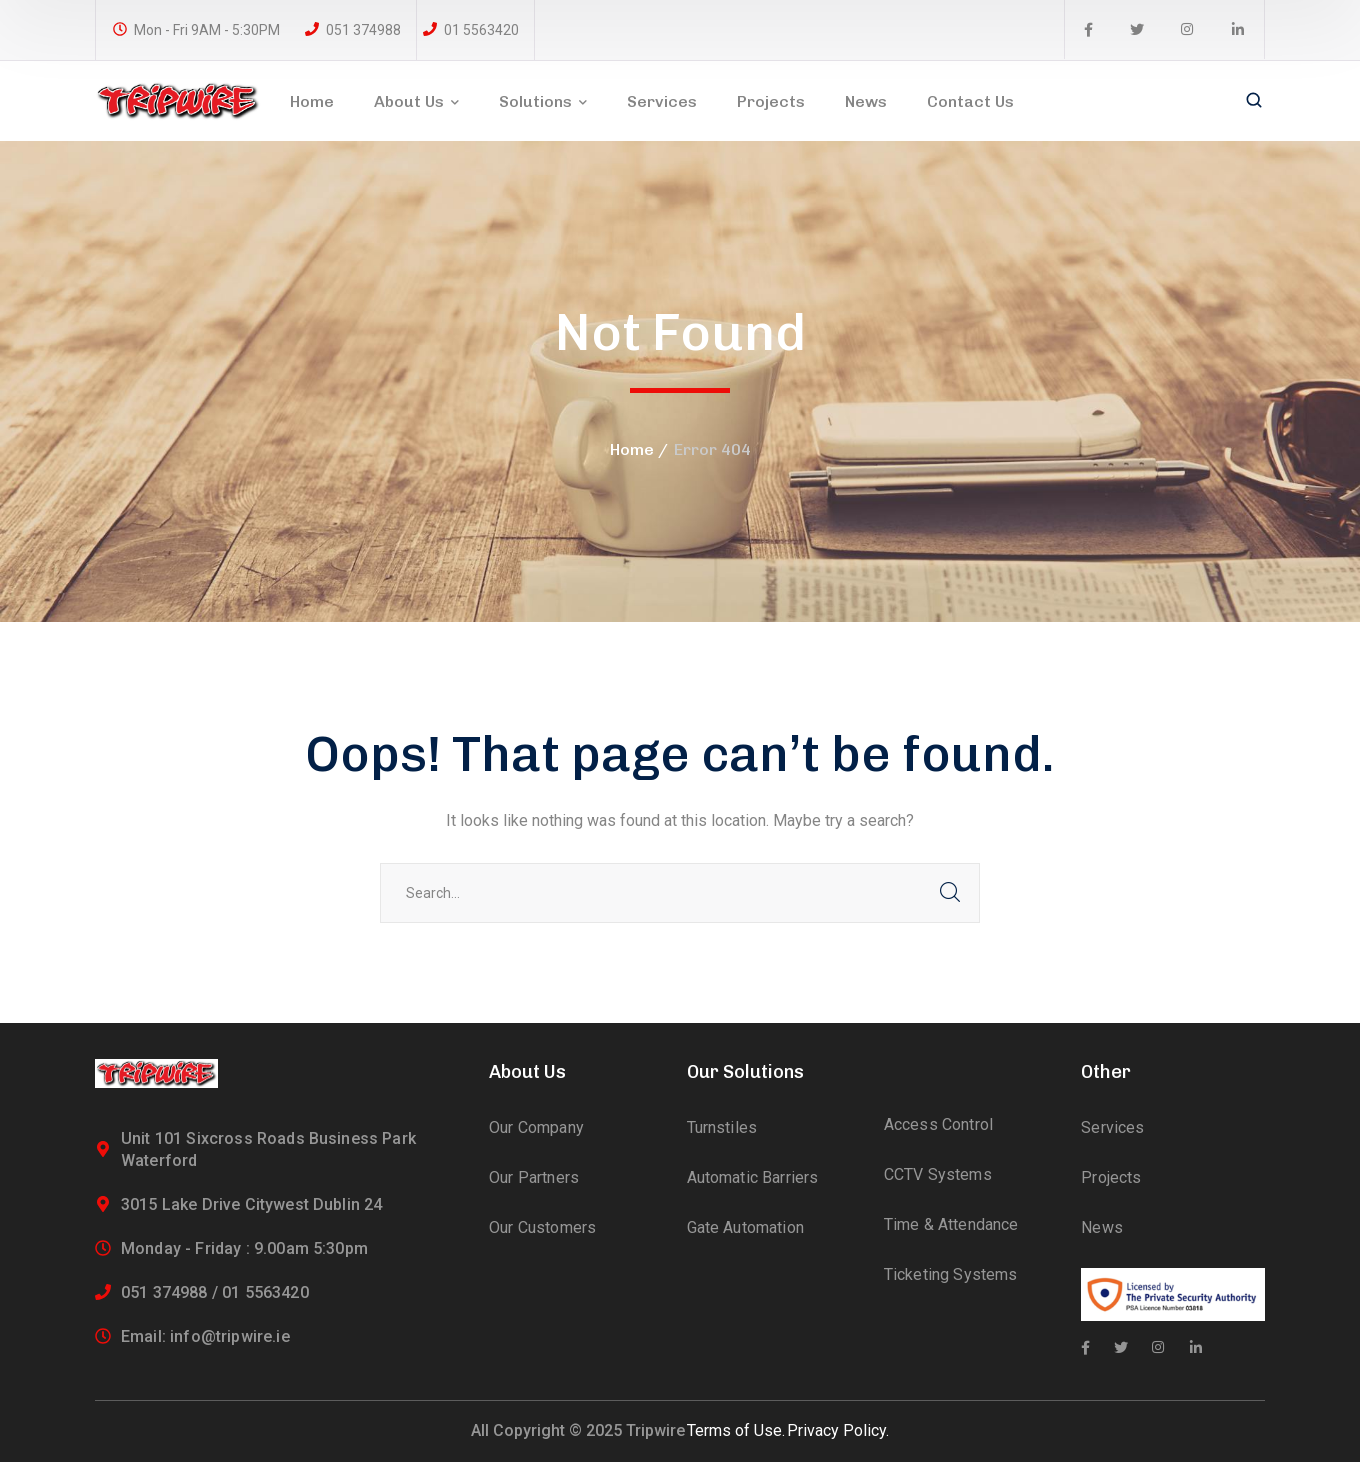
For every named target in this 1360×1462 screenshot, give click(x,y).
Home (632, 449)
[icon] (1088, 30)
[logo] (178, 99)
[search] (1254, 102)
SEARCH (950, 893)
